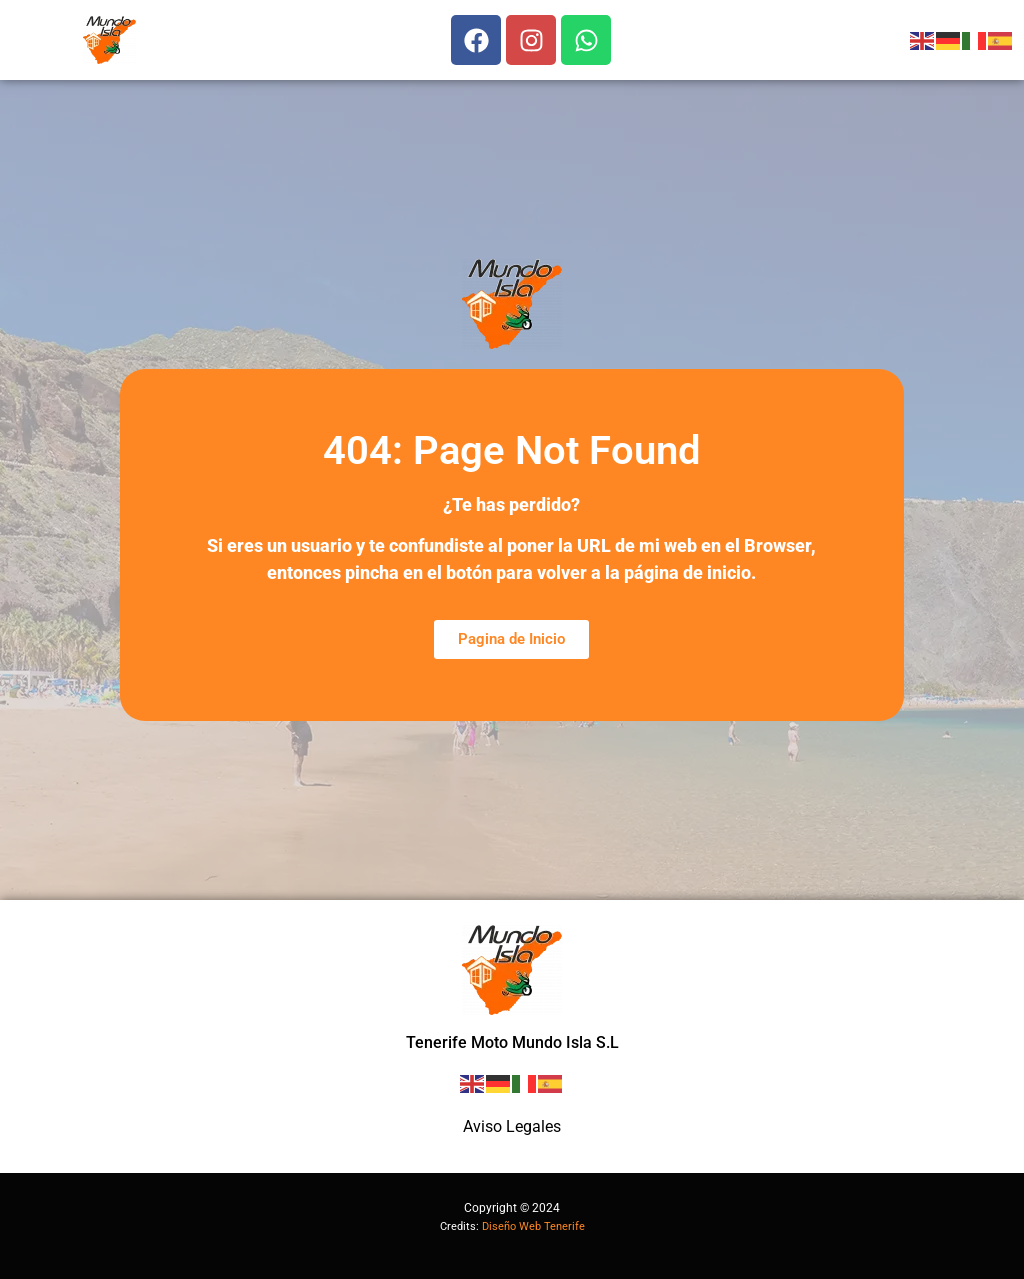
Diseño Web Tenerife (533, 1226)
